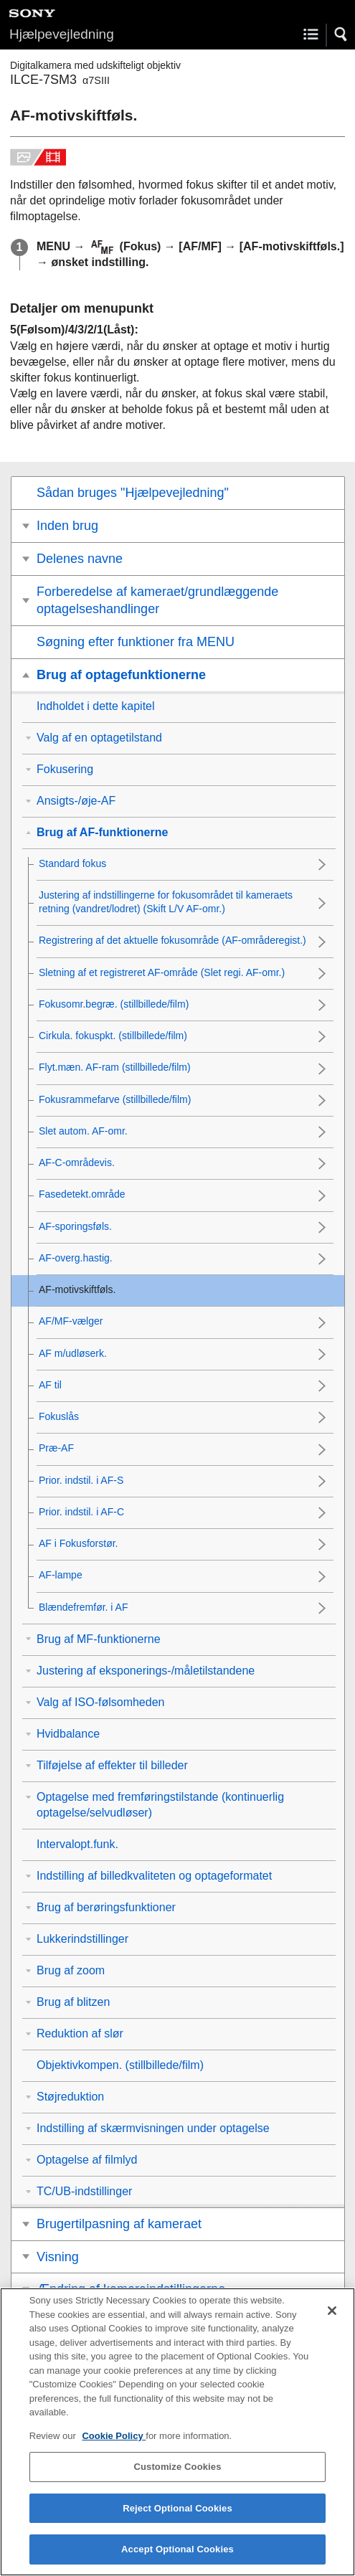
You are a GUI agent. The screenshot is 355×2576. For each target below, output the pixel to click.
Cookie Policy (114, 2448)
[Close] (332, 2323)
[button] (341, 34)
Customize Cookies (177, 2479)
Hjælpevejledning (61, 34)
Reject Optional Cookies (177, 2521)
